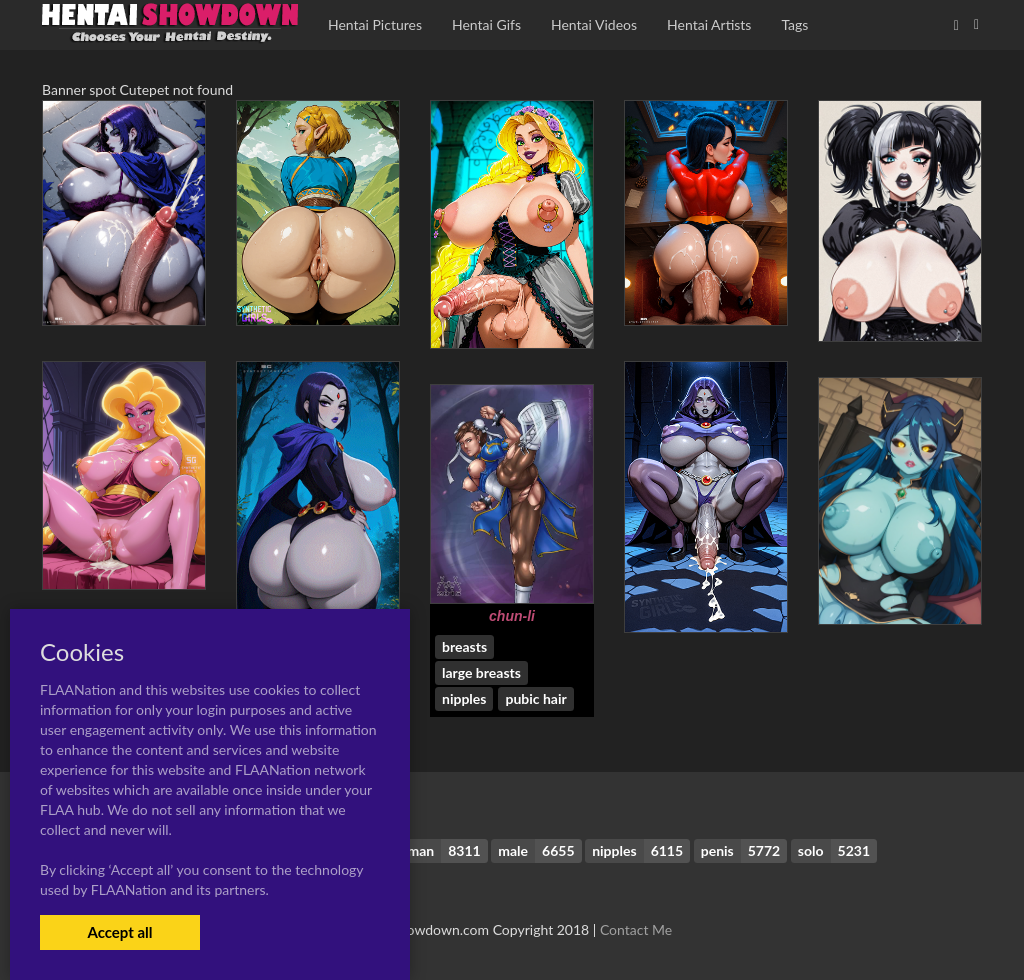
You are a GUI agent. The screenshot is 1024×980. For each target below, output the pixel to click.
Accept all (119, 932)
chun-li (512, 616)
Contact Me (636, 929)
